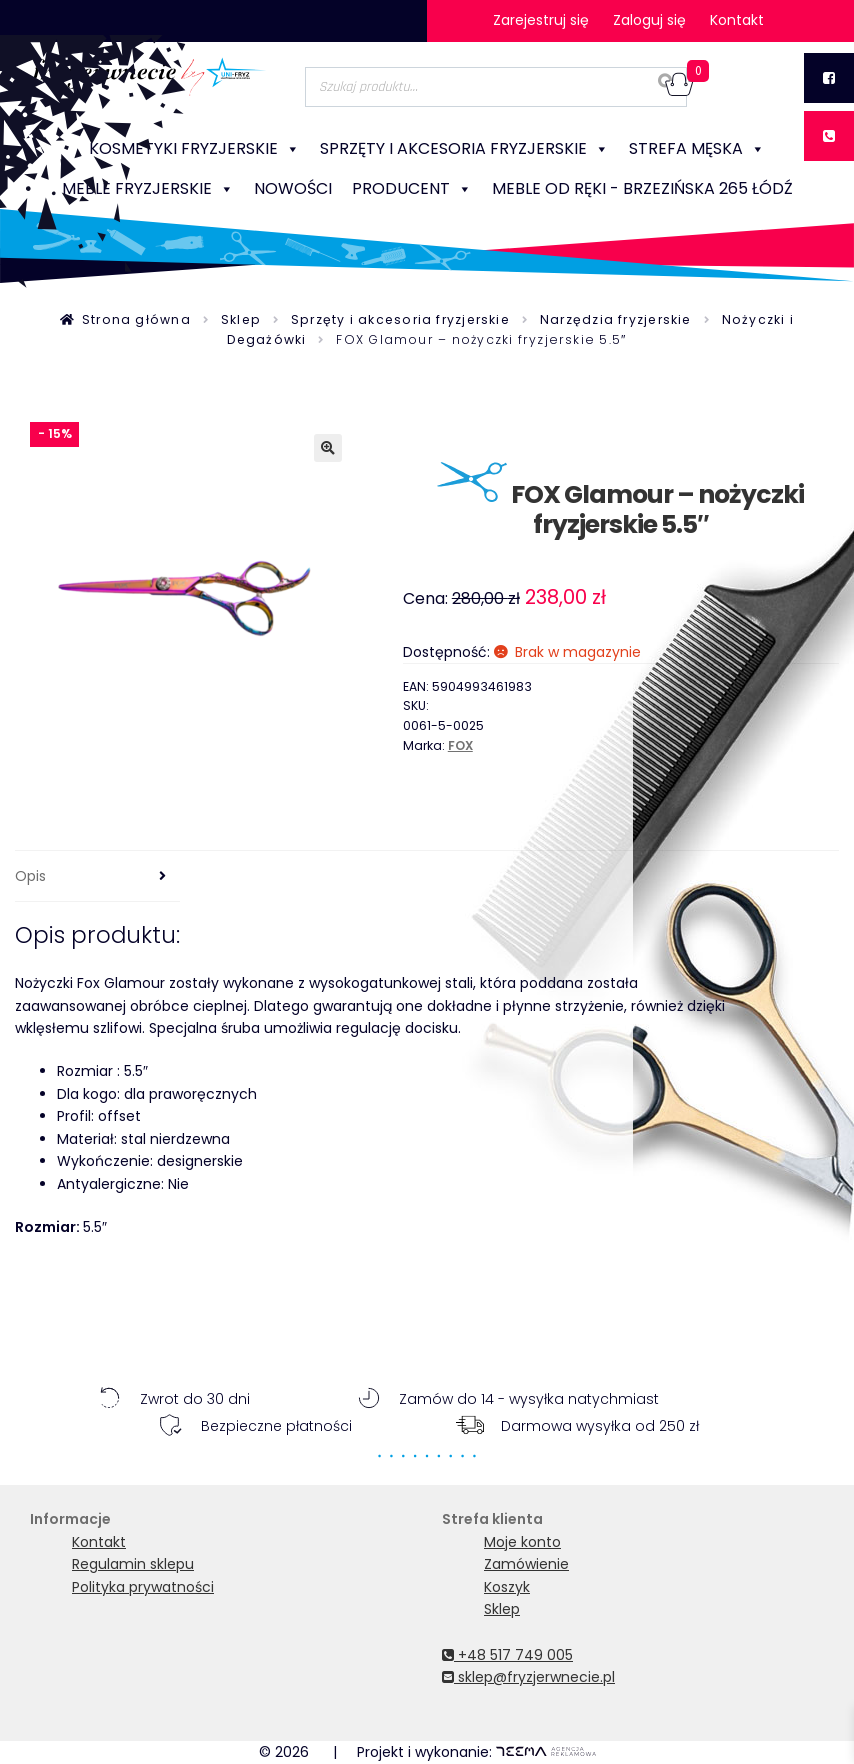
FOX (460, 745)
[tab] (97, 877)
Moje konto (522, 1542)
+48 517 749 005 (507, 1655)
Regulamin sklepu (133, 1564)
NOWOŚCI (293, 188)
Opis (30, 876)
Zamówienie (526, 1564)
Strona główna (136, 319)
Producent (412, 189)
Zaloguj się (649, 20)
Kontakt (737, 20)
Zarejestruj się (541, 20)
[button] (328, 448)
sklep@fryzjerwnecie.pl (528, 1677)
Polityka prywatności (143, 1587)
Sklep (241, 319)
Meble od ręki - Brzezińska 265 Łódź (642, 188)
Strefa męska (697, 149)
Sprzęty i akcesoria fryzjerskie (464, 149)
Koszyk (507, 1587)
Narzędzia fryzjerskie (616, 319)
